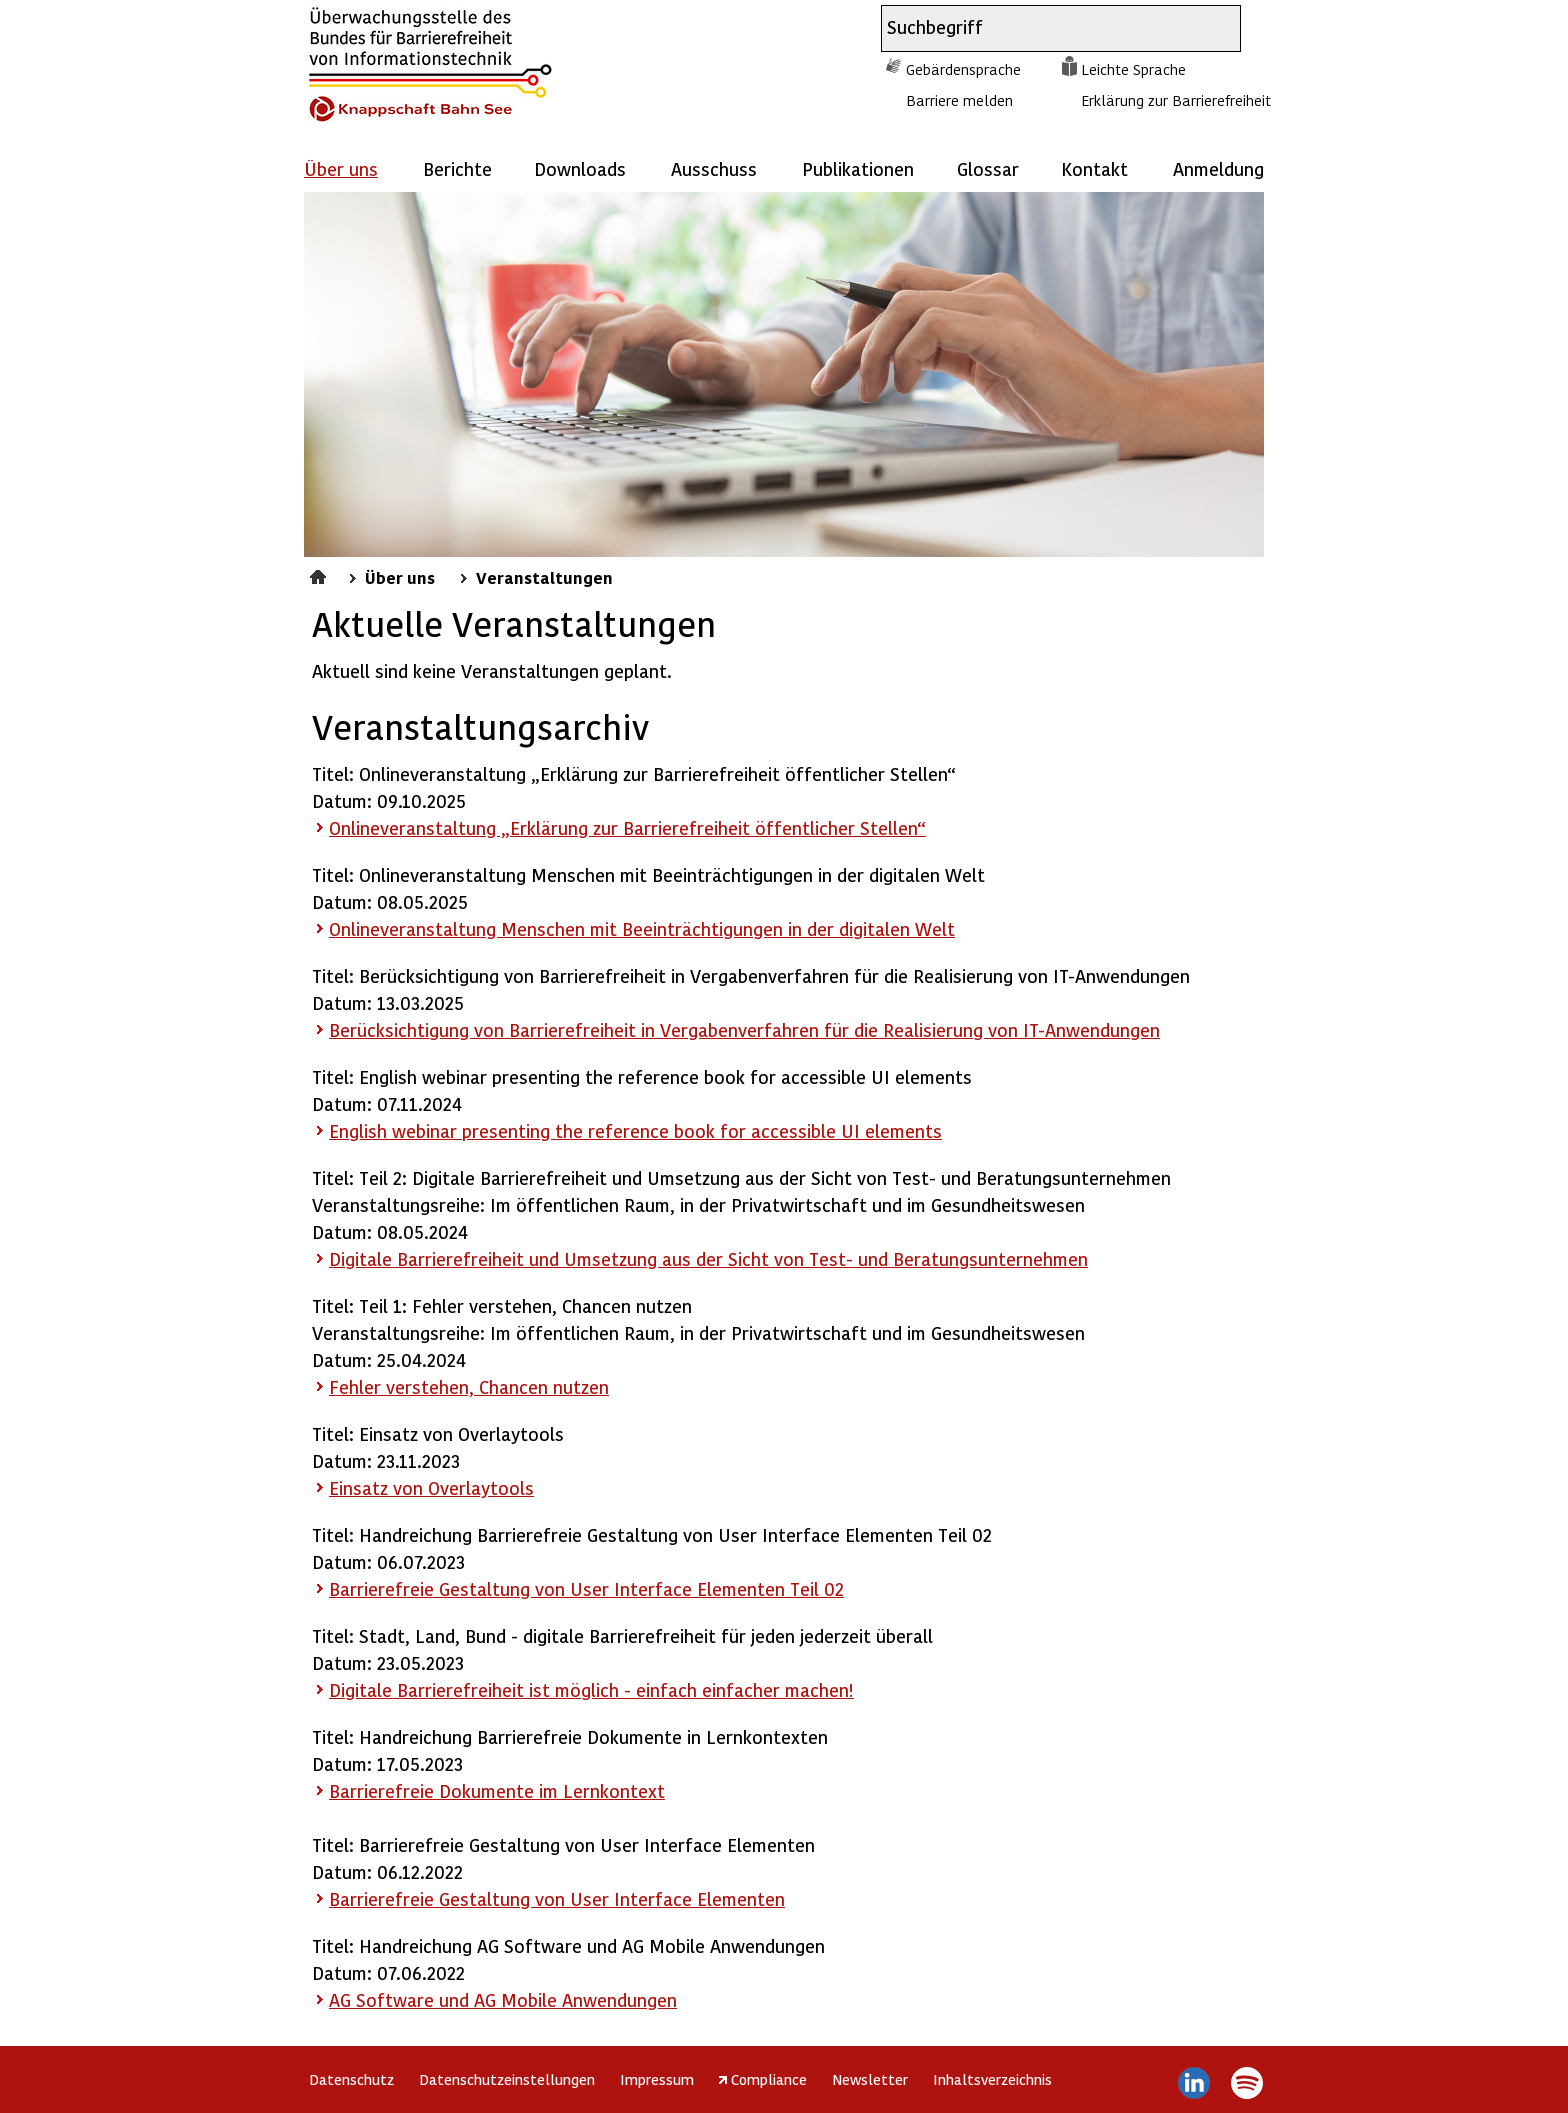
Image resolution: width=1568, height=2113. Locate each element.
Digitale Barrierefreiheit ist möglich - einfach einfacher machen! (591, 1689)
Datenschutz (351, 2079)
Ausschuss (714, 168)
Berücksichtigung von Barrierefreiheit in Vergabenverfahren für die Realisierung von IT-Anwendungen (744, 1029)
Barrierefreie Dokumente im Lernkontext (497, 1790)
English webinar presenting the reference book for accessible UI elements (635, 1130)
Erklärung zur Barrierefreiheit (1176, 100)
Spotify (1246, 2083)
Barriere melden (959, 100)
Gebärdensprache (963, 69)
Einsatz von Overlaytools (431, 1487)
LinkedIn (1194, 2083)
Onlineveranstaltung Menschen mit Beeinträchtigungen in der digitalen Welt (642, 928)
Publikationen (858, 168)
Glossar (988, 168)
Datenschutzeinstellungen (507, 2079)
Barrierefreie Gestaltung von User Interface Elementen (557, 1898)
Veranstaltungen (544, 577)
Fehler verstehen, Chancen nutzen (469, 1386)
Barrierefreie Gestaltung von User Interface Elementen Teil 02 (586, 1588)
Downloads (580, 168)
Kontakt (1094, 168)
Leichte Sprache (1133, 69)
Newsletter (870, 2079)
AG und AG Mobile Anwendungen (503, 1999)
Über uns (400, 577)
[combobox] (1043, 28)
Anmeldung (1218, 168)
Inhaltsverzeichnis (992, 2079)
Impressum (657, 2079)
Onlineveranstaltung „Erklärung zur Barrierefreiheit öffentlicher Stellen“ (627, 827)
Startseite (320, 574)
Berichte (457, 168)
